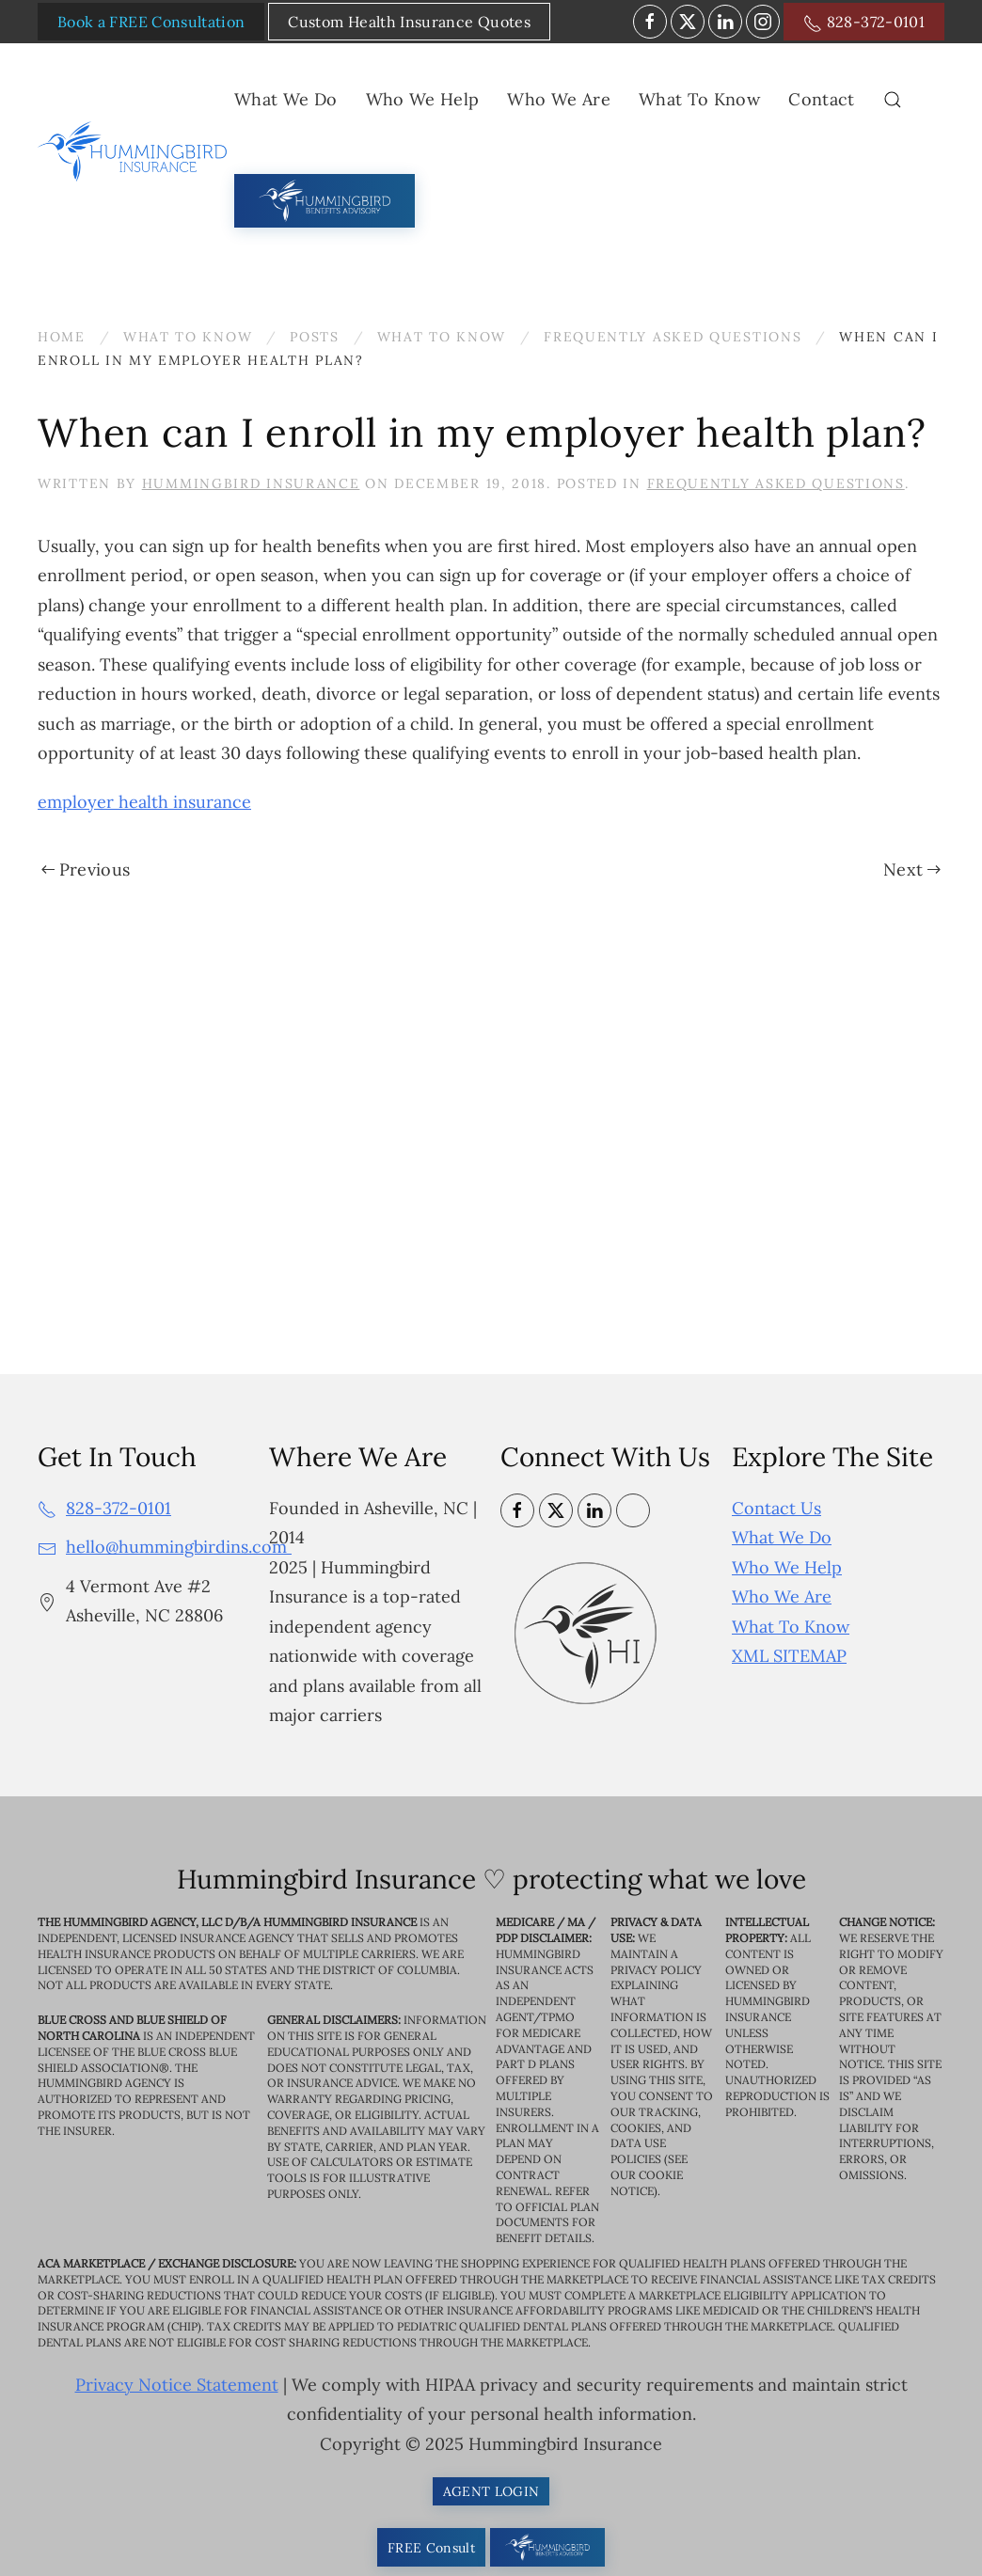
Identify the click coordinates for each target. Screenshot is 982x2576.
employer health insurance (144, 802)
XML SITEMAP (789, 1656)
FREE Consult (431, 2547)
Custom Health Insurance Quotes (409, 21)
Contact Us (776, 1508)
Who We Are (782, 1596)
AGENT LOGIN (491, 2491)
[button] (892, 99)
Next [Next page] (912, 869)
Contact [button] (821, 99)
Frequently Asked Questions (776, 483)
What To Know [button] (699, 99)
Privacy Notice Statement (176, 2384)
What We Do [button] (286, 99)
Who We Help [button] (423, 99)
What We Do (782, 1537)
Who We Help (787, 1567)
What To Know (790, 1626)
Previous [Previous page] (85, 869)
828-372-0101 (864, 22)
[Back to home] (136, 151)
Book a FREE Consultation (151, 21)
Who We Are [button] (558, 99)
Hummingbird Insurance (251, 483)
